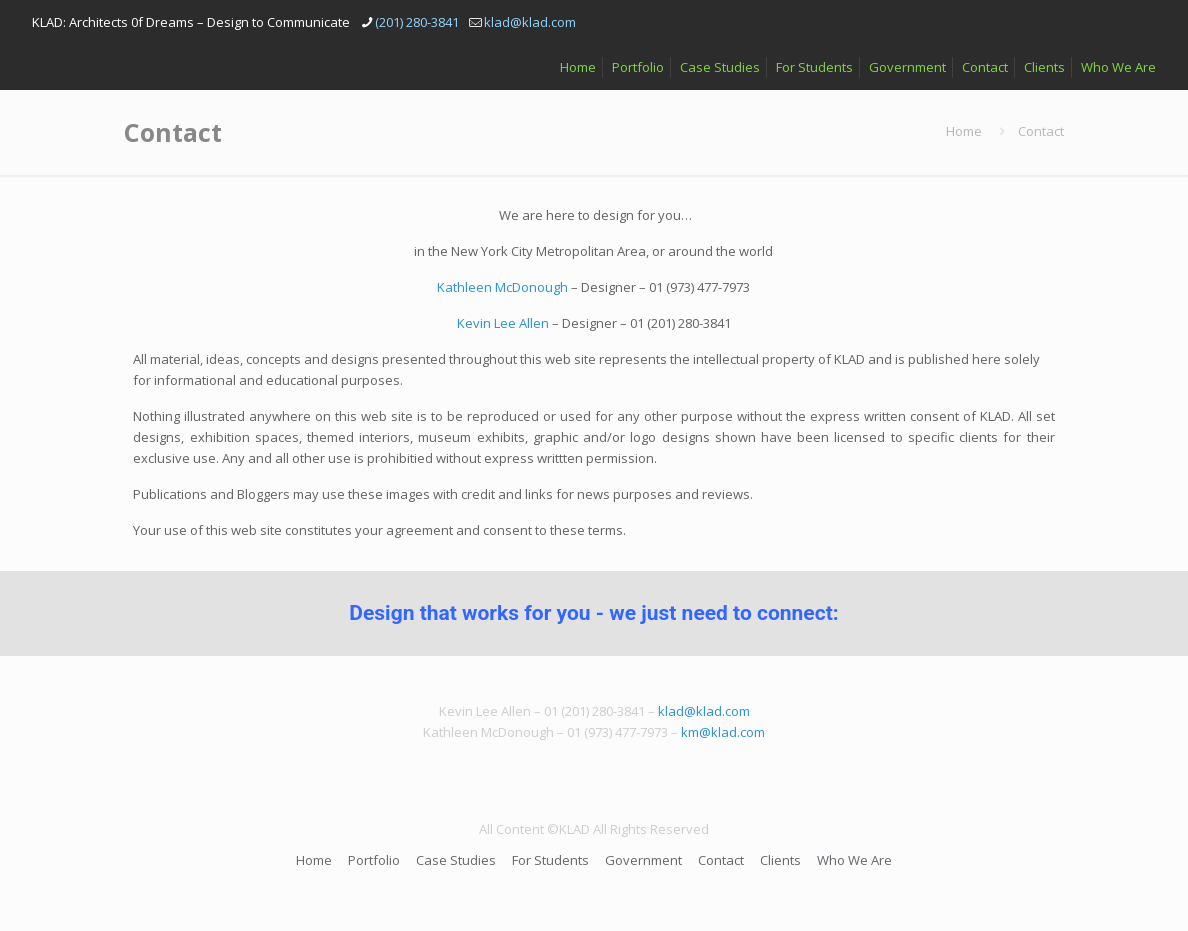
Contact (985, 67)
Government (907, 67)
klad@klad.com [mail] (530, 22)
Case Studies (720, 67)
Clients (1044, 67)
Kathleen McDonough (502, 287)
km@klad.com (723, 732)
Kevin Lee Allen (503, 323)
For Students (814, 67)
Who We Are (1118, 67)
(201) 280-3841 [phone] (417, 22)
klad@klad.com (704, 711)
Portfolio (638, 67)
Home (578, 67)
